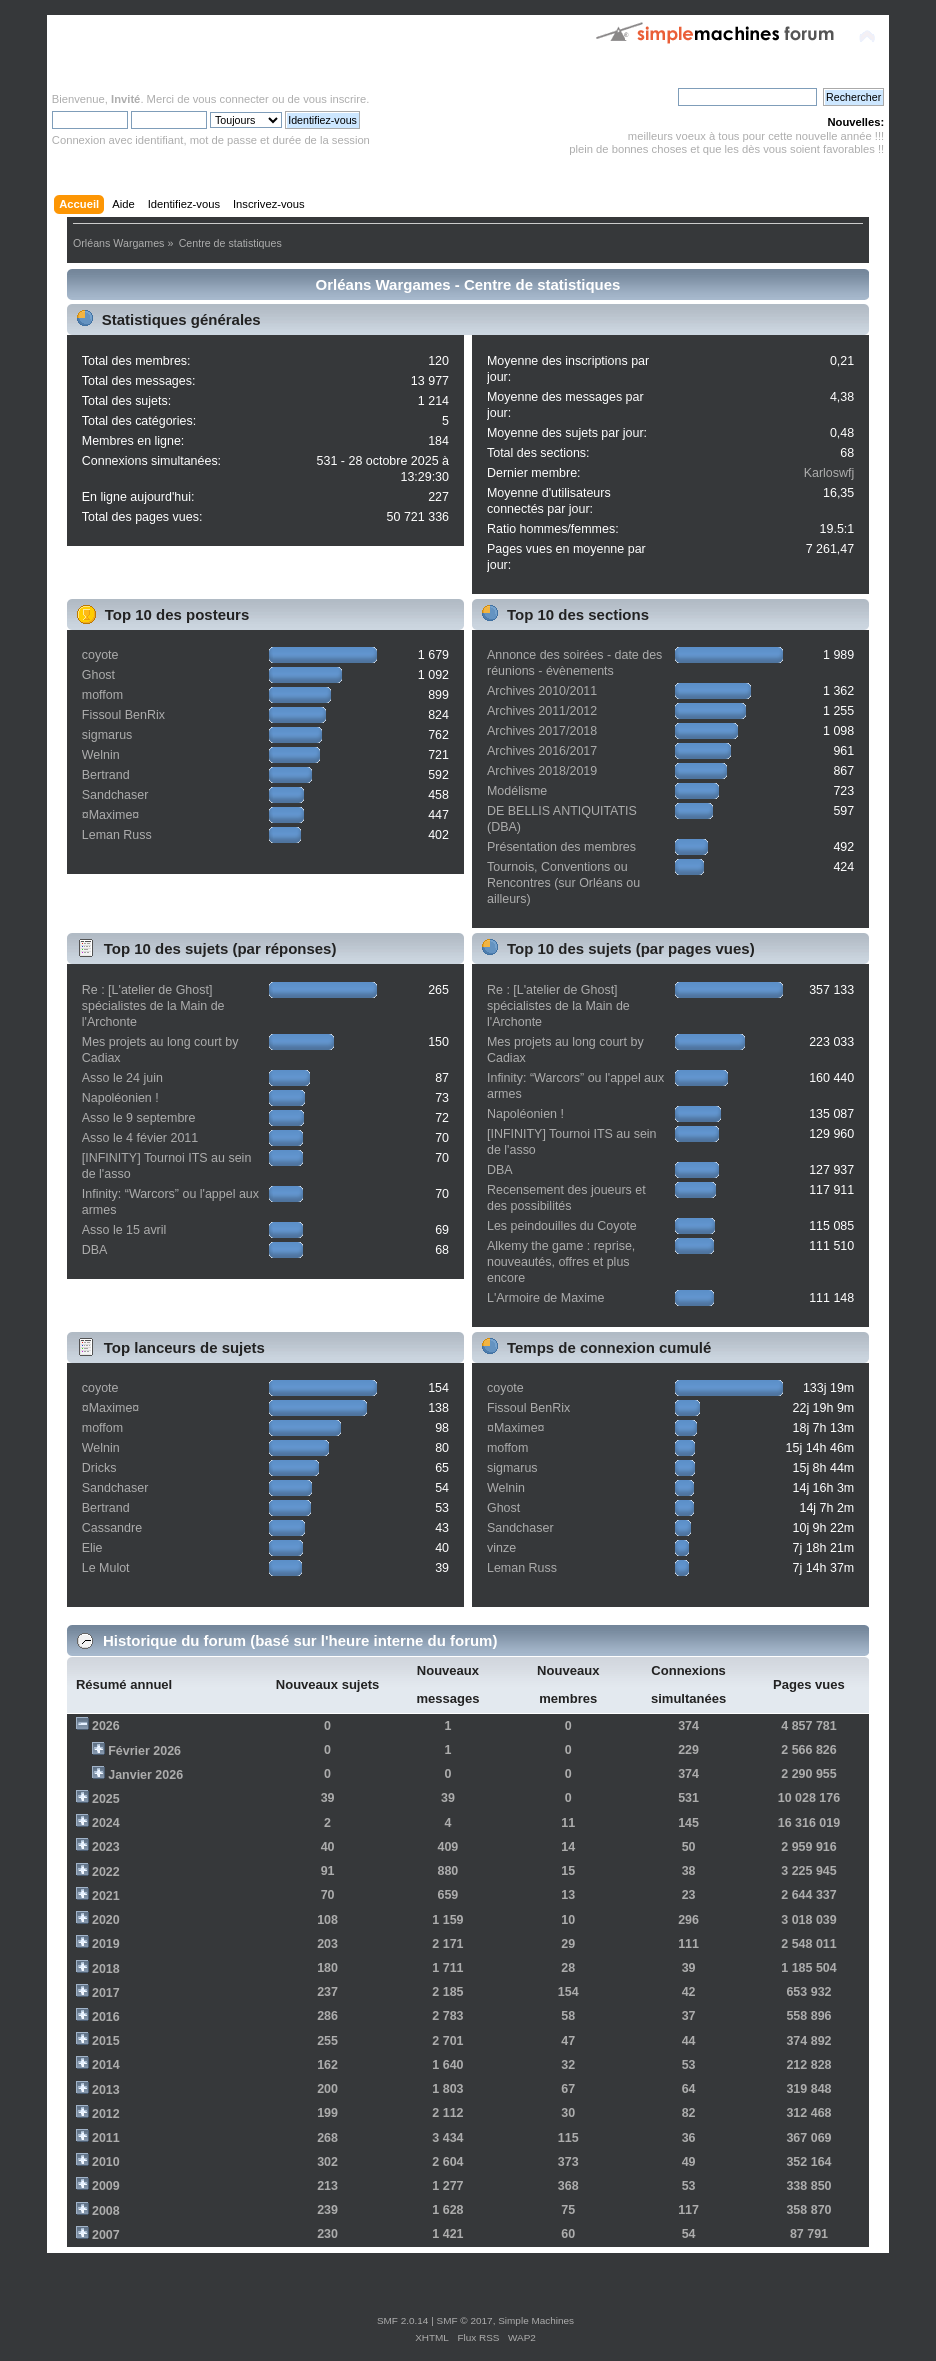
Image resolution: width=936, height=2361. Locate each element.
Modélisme (517, 791)
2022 (106, 1872)
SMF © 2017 (465, 2320)
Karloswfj (829, 473)
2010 (106, 2162)
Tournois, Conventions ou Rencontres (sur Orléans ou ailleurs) (563, 883)
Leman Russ (117, 835)
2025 (106, 1799)
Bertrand (106, 775)
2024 (106, 1823)
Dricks (99, 1468)
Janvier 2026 (145, 1775)
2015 (106, 2041)
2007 (106, 2235)
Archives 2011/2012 (542, 711)
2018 (106, 1969)
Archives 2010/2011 (542, 691)
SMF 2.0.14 (403, 2320)
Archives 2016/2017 (542, 751)
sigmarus (107, 735)
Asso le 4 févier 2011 (140, 1138)
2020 (106, 1920)
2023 (106, 1847)
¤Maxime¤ (111, 815)
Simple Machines (536, 2320)
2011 (106, 2138)
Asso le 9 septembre (139, 1118)
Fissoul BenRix (123, 715)
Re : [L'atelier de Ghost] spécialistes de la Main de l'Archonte (153, 1006)
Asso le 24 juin (122, 1078)
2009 (106, 2186)
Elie (92, 1548)
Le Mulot (106, 1568)
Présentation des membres (561, 847)
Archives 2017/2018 (542, 731)
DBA (95, 1250)
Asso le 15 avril (124, 1230)
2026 (106, 1726)
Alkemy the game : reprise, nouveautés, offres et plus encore (561, 1262)
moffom (102, 695)
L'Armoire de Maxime (545, 1298)
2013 (106, 2090)
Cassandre (112, 1528)
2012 (106, 2114)
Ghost (98, 675)
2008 (106, 2211)
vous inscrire (334, 99)
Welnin (101, 755)
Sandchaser (115, 795)
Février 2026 (144, 1751)
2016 (106, 2017)
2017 (106, 1993)
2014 (106, 2065)
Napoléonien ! (120, 1098)
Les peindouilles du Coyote (562, 1226)
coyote (100, 655)
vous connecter (231, 99)
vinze (501, 1548)
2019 (106, 1944)
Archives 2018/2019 (542, 771)
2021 (106, 1896)
